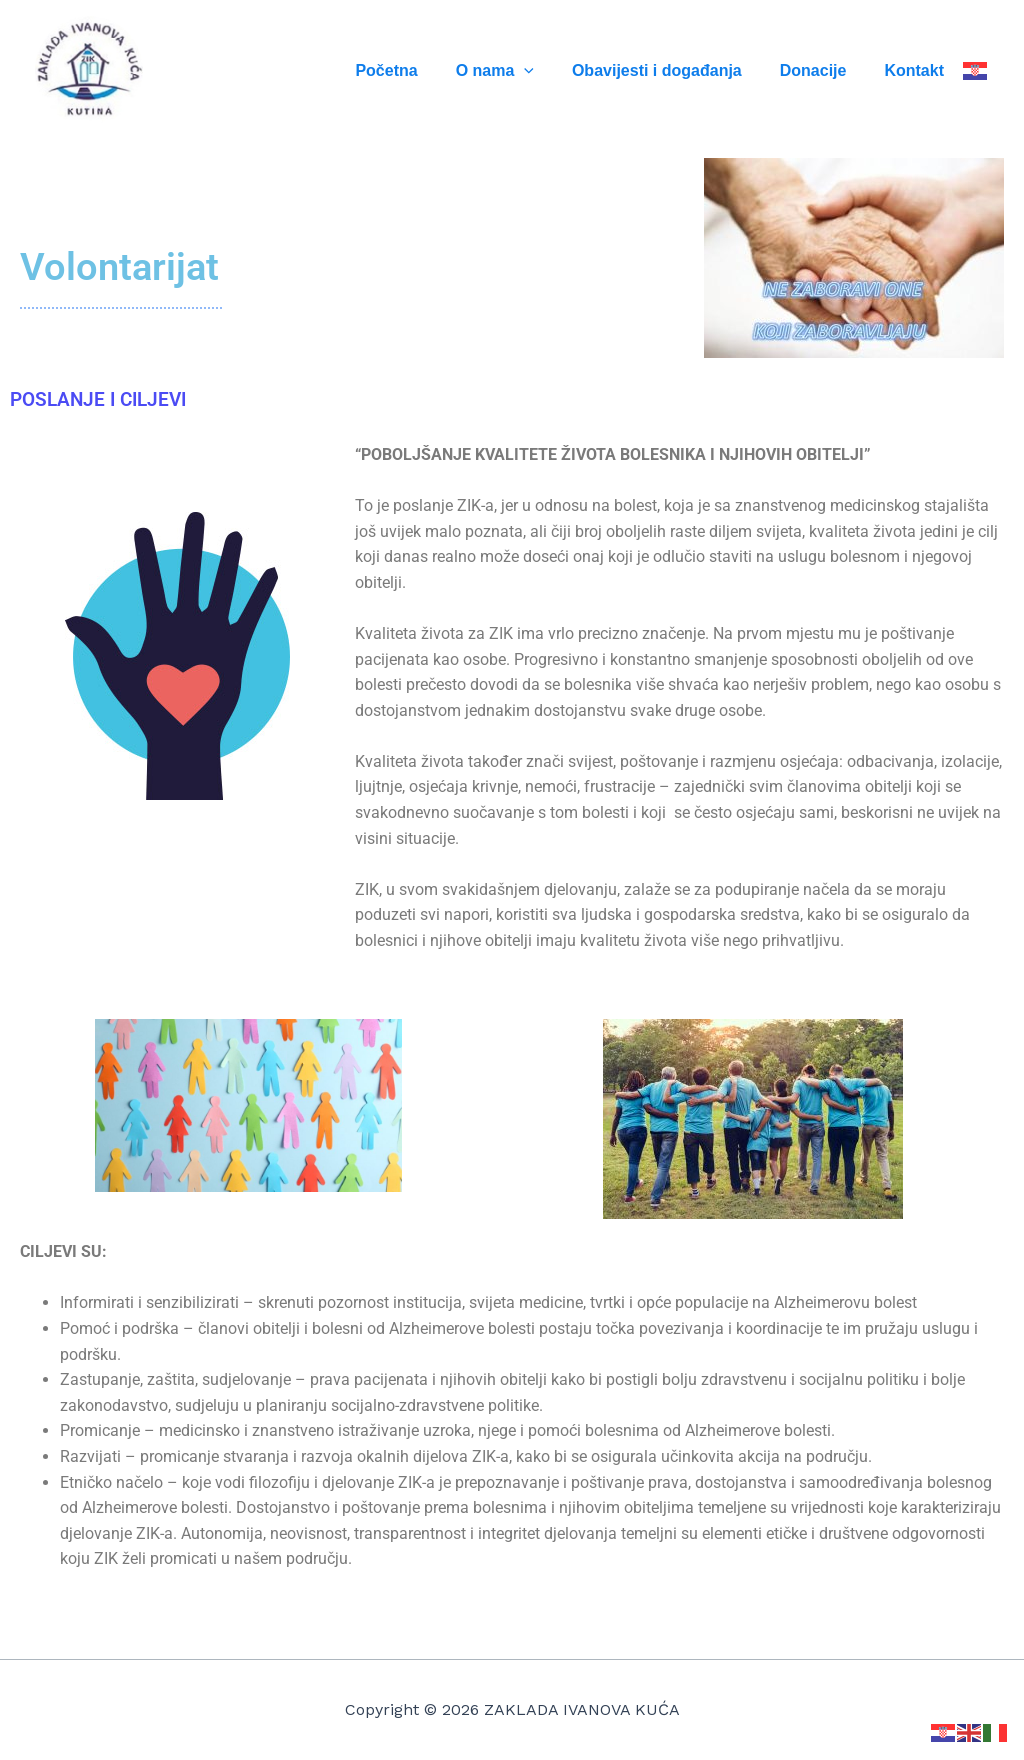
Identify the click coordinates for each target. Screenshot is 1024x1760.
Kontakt (917, 70)
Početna (413, 70)
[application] (545, 71)
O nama (516, 71)
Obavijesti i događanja (672, 70)
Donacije (822, 70)
